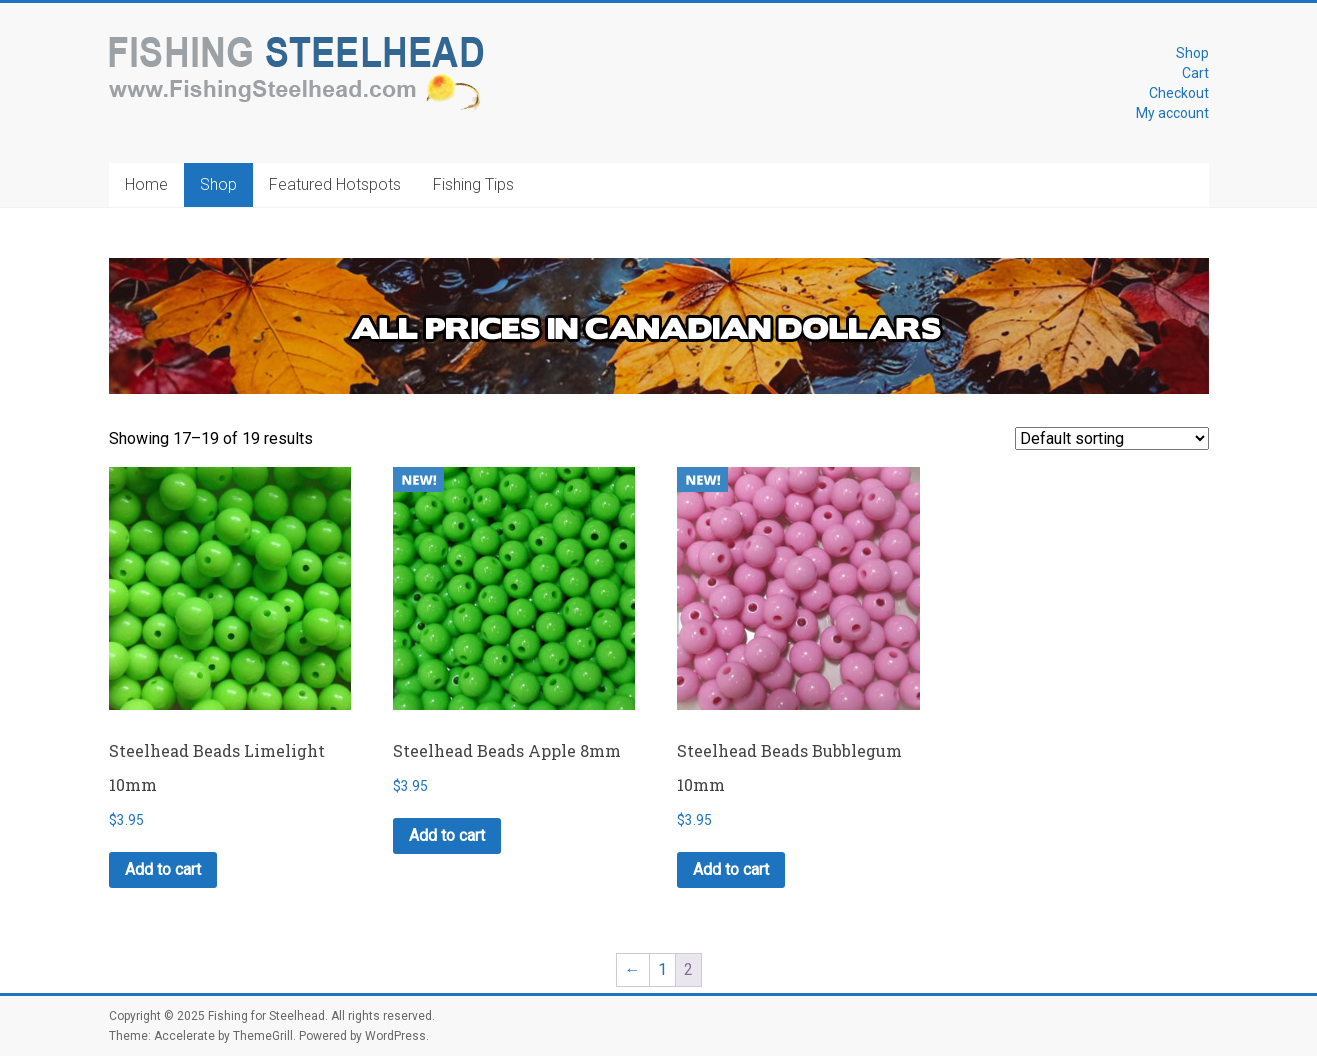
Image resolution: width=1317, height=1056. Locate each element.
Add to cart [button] (163, 869)
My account (1172, 113)
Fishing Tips (473, 184)
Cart (1195, 73)
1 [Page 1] (662, 969)
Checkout (1179, 93)
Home (146, 184)
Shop (1192, 53)
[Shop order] (1112, 438)
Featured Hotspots (335, 184)
